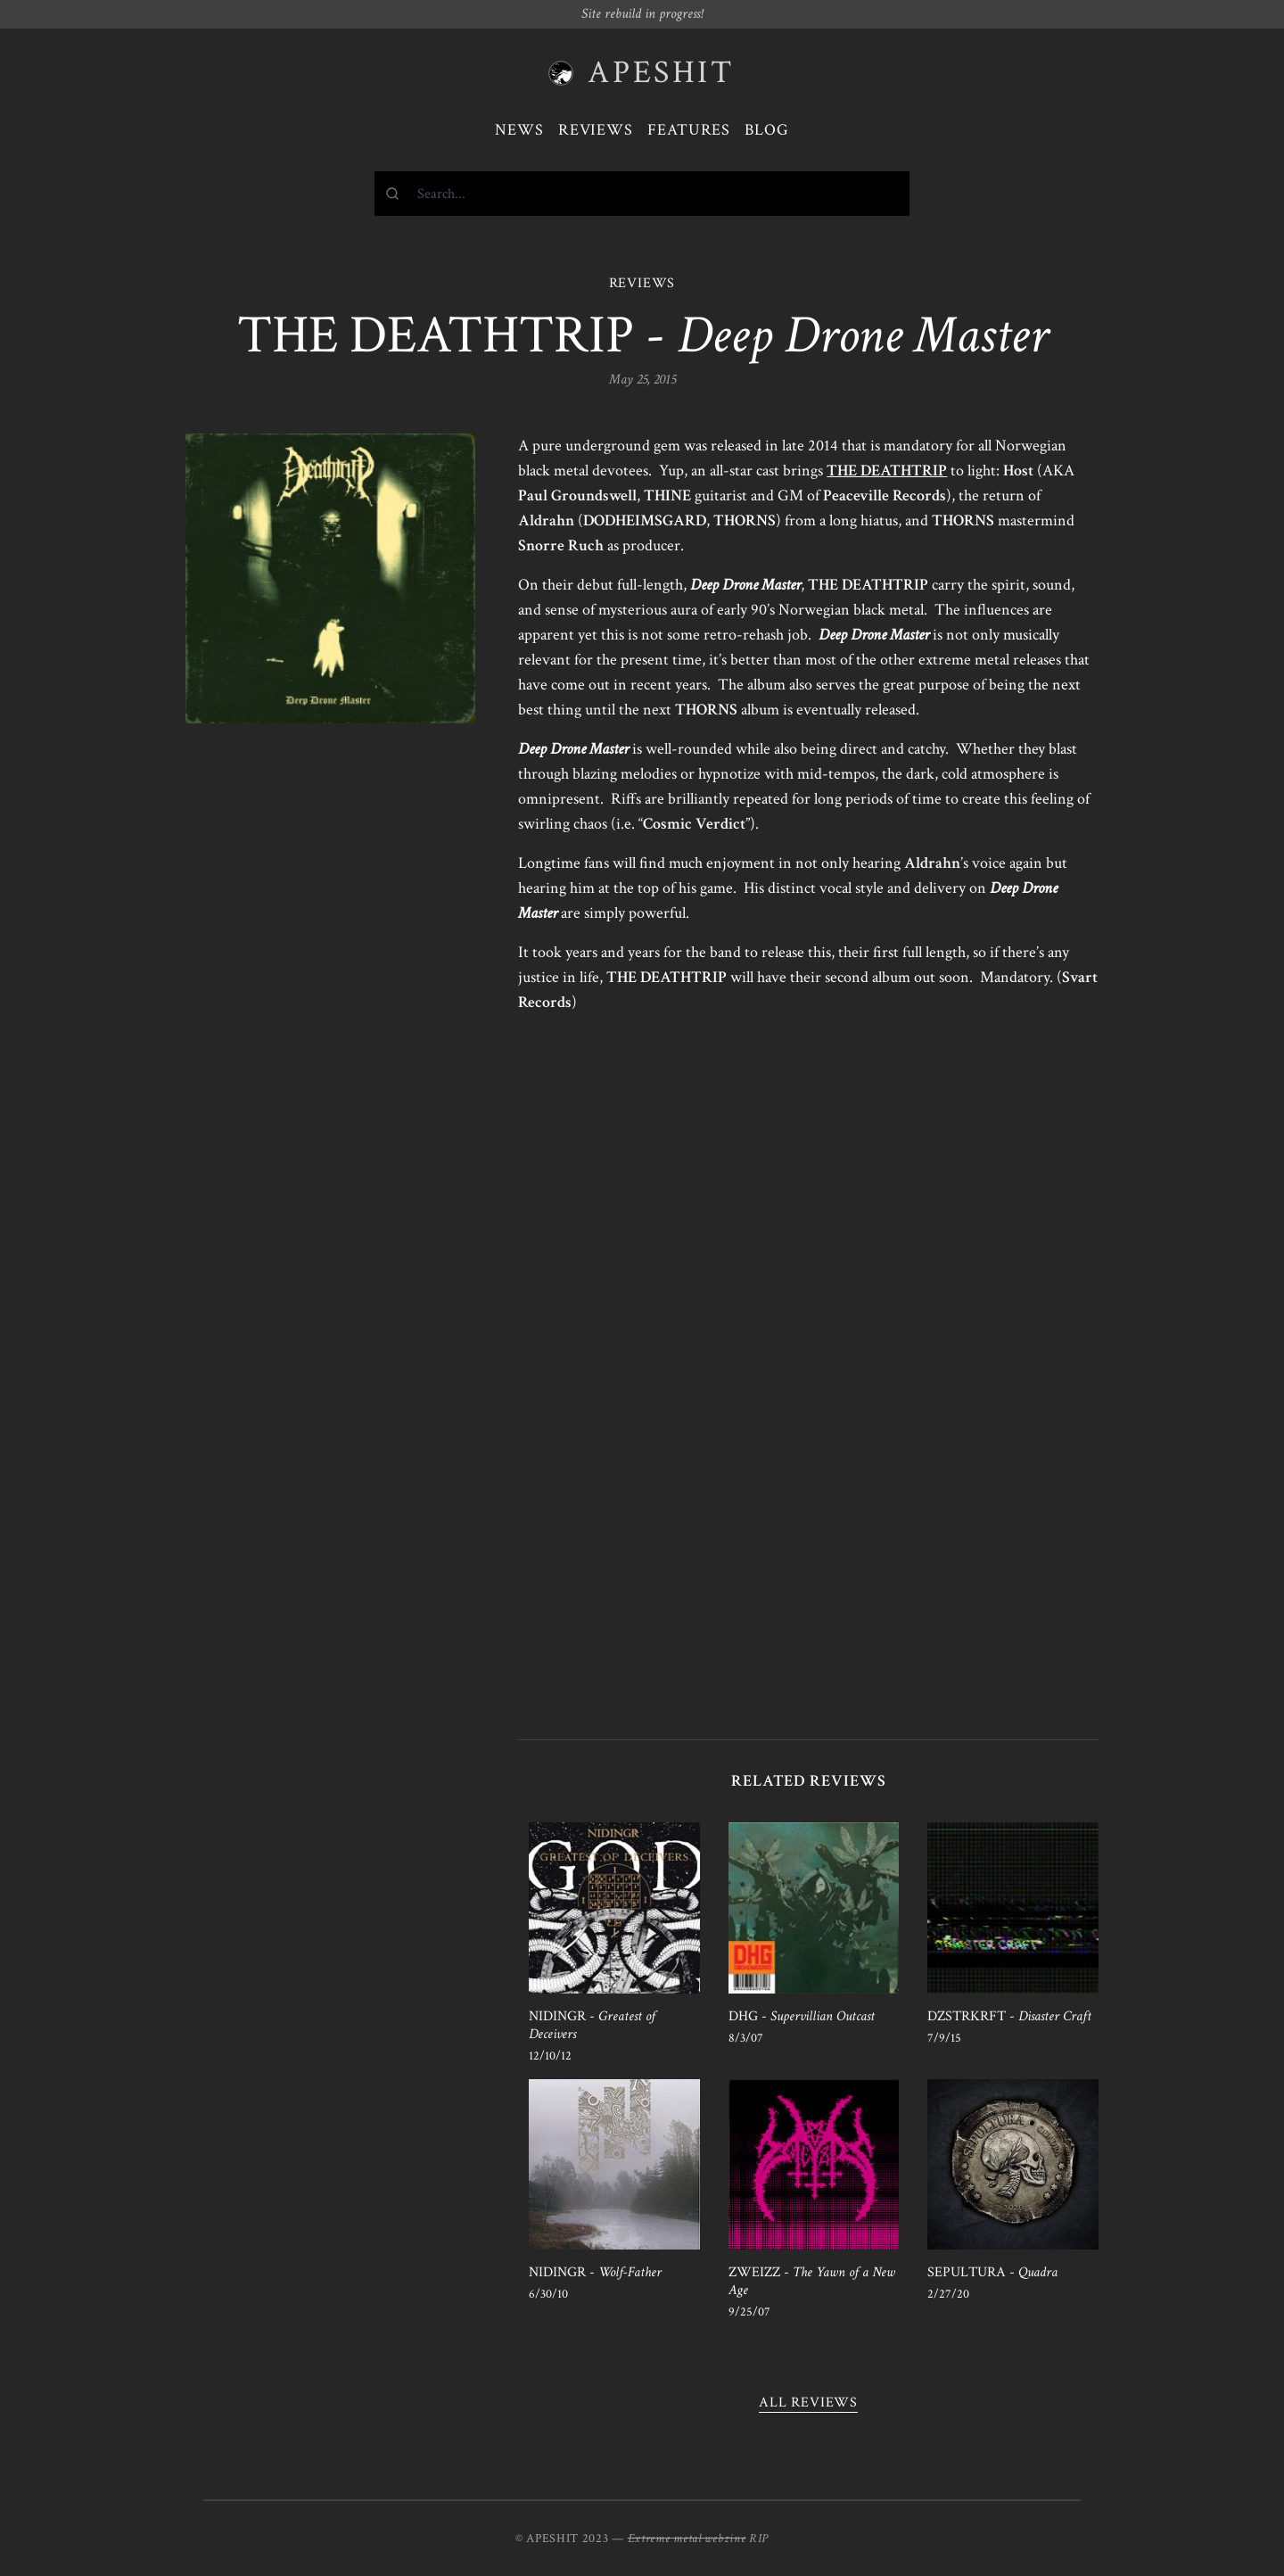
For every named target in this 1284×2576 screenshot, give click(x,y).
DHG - (801, 2016)
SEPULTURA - (992, 2272)
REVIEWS (642, 283)
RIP (759, 2539)
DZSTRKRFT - (1009, 2016)
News (519, 130)
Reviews (595, 130)
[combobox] (642, 193)
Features (688, 130)
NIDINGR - (592, 2025)
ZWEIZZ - (811, 2281)
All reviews (808, 2402)
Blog (767, 130)
